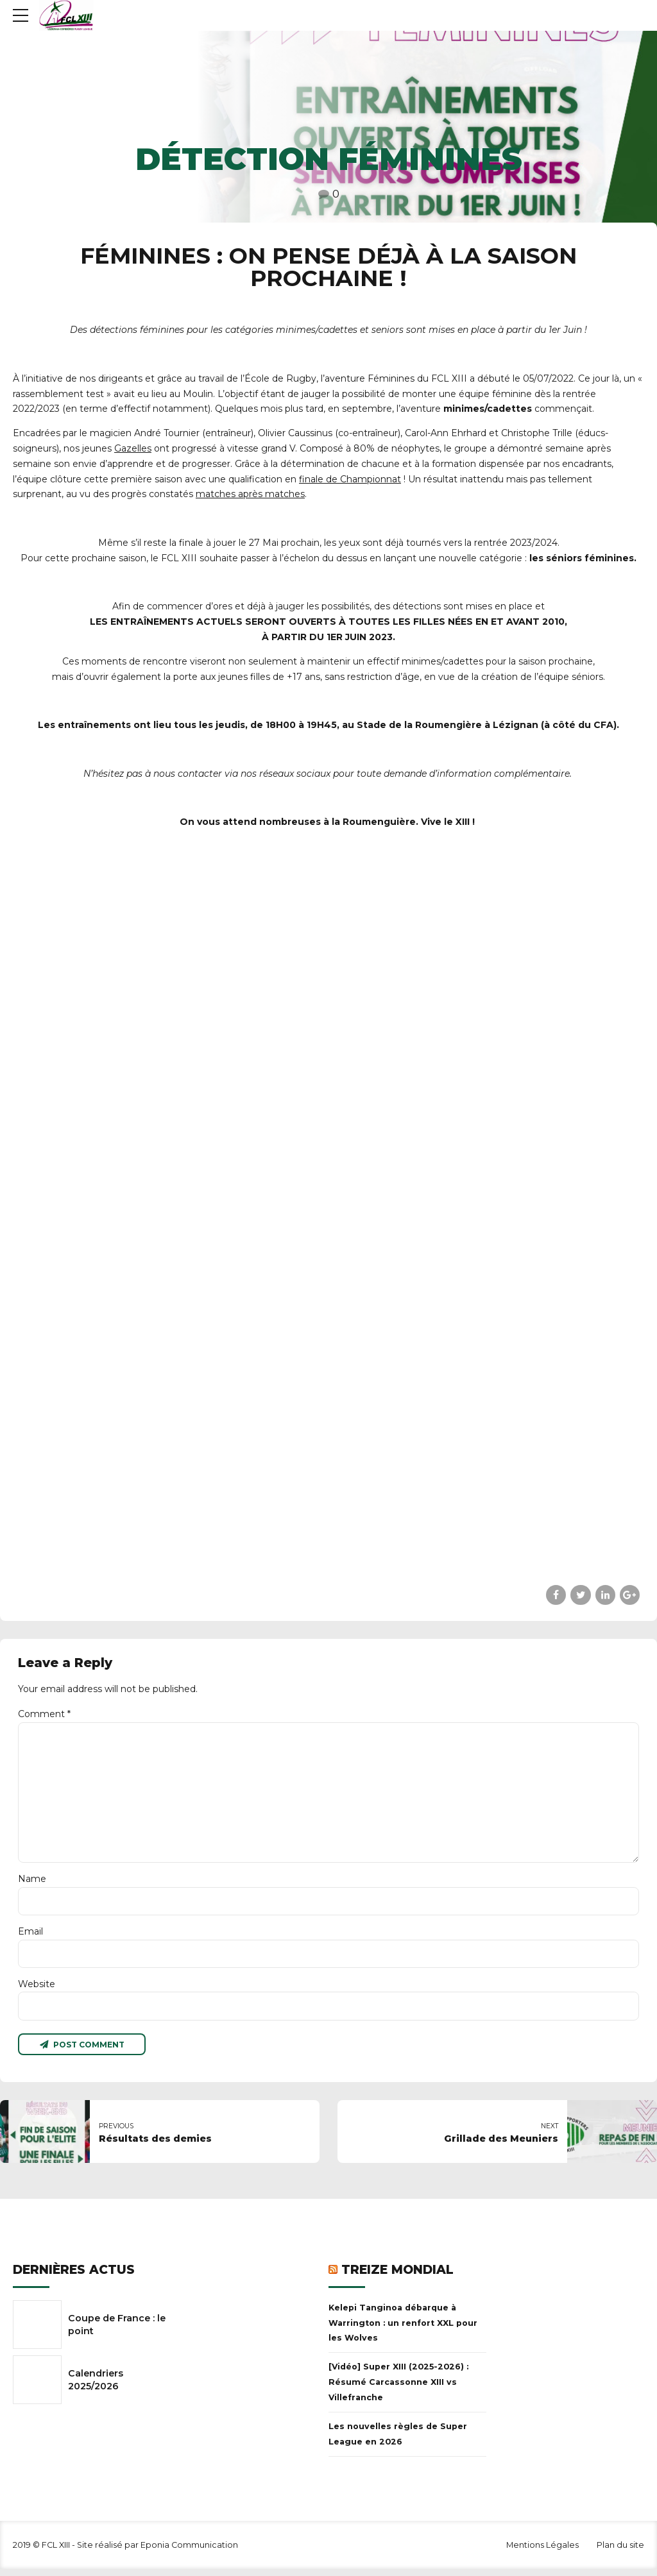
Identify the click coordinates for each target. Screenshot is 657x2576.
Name (32, 1883)
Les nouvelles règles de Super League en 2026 (397, 2440)
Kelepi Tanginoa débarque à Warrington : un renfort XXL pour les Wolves (402, 2330)
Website (36, 1990)
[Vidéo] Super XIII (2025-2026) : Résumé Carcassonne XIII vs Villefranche (398, 2389)
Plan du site (620, 2552)
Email (30, 1936)
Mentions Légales (542, 2552)
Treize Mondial (397, 2276)
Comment (44, 1714)
